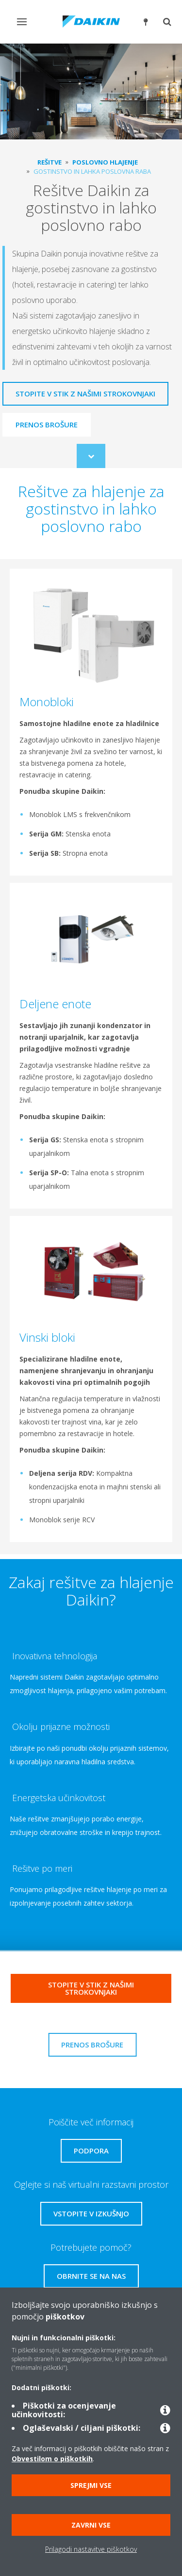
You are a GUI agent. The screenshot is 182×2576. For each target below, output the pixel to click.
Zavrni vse (91, 2525)
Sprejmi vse (91, 2485)
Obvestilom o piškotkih (52, 2458)
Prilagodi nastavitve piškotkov (91, 2549)
